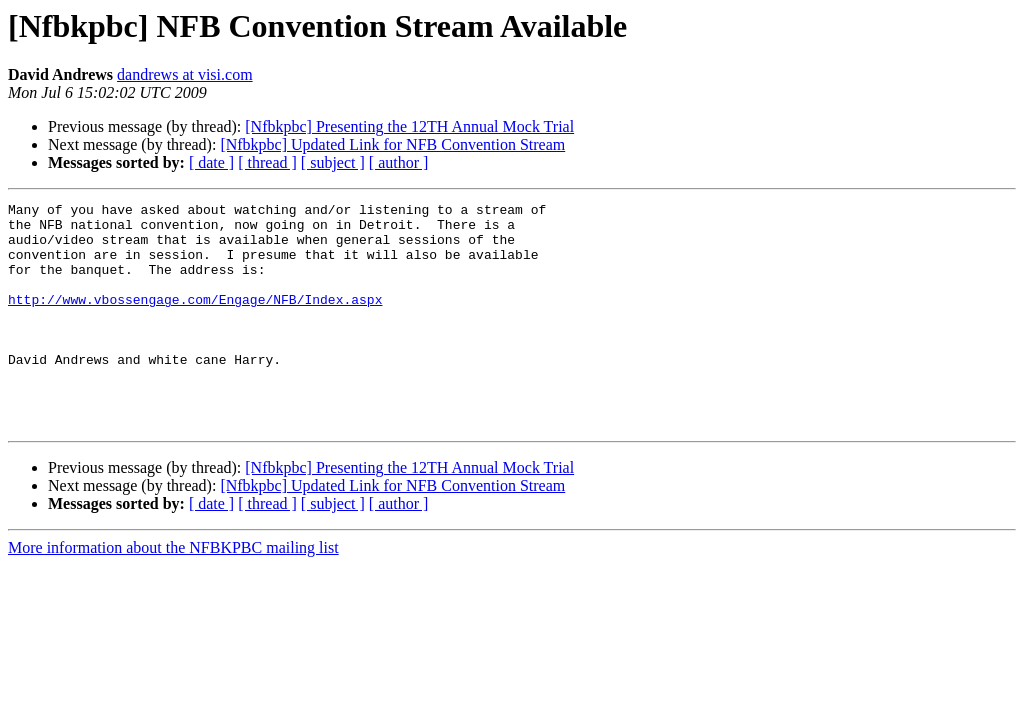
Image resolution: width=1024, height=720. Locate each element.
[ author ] (399, 162)
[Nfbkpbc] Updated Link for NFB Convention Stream (392, 144)
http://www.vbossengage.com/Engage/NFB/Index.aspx (195, 320)
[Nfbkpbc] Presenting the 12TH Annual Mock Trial (409, 126)
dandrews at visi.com (185, 74)
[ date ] (211, 162)
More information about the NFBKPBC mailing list (173, 592)
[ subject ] (333, 162)
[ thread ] (267, 162)
